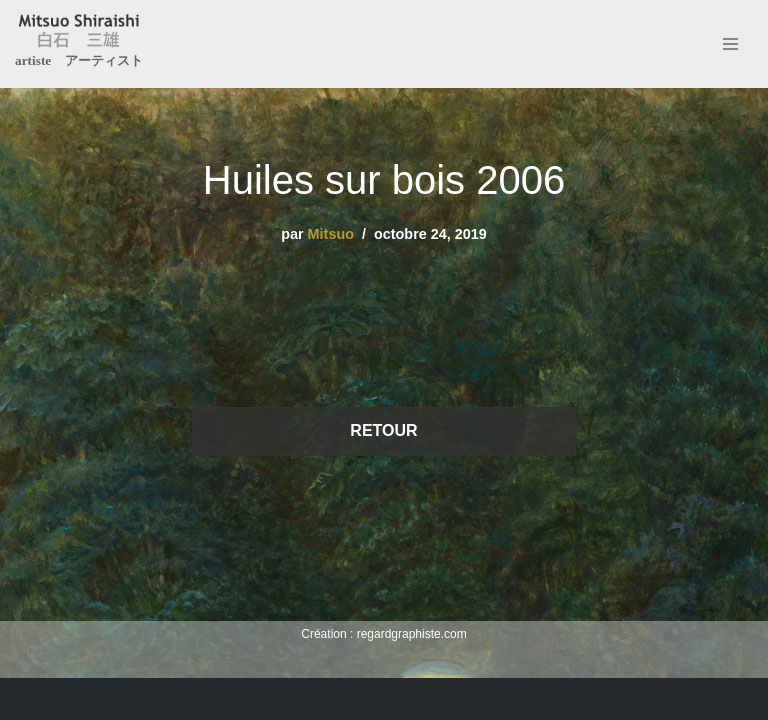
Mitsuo (331, 234)
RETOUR (383, 430)
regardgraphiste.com (412, 634)
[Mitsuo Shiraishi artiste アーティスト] (79, 44)
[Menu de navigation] (730, 44)
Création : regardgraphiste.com (384, 698)
